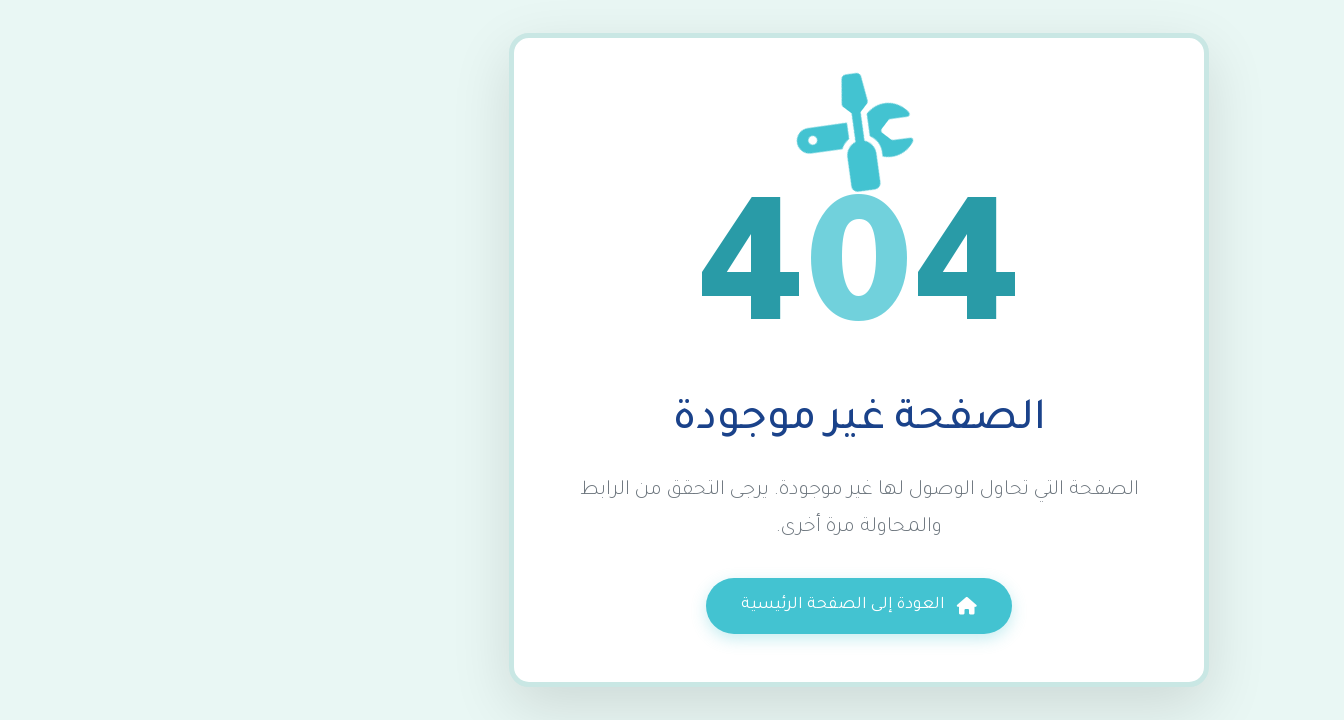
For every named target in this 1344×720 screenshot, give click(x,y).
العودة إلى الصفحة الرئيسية (671, 606)
